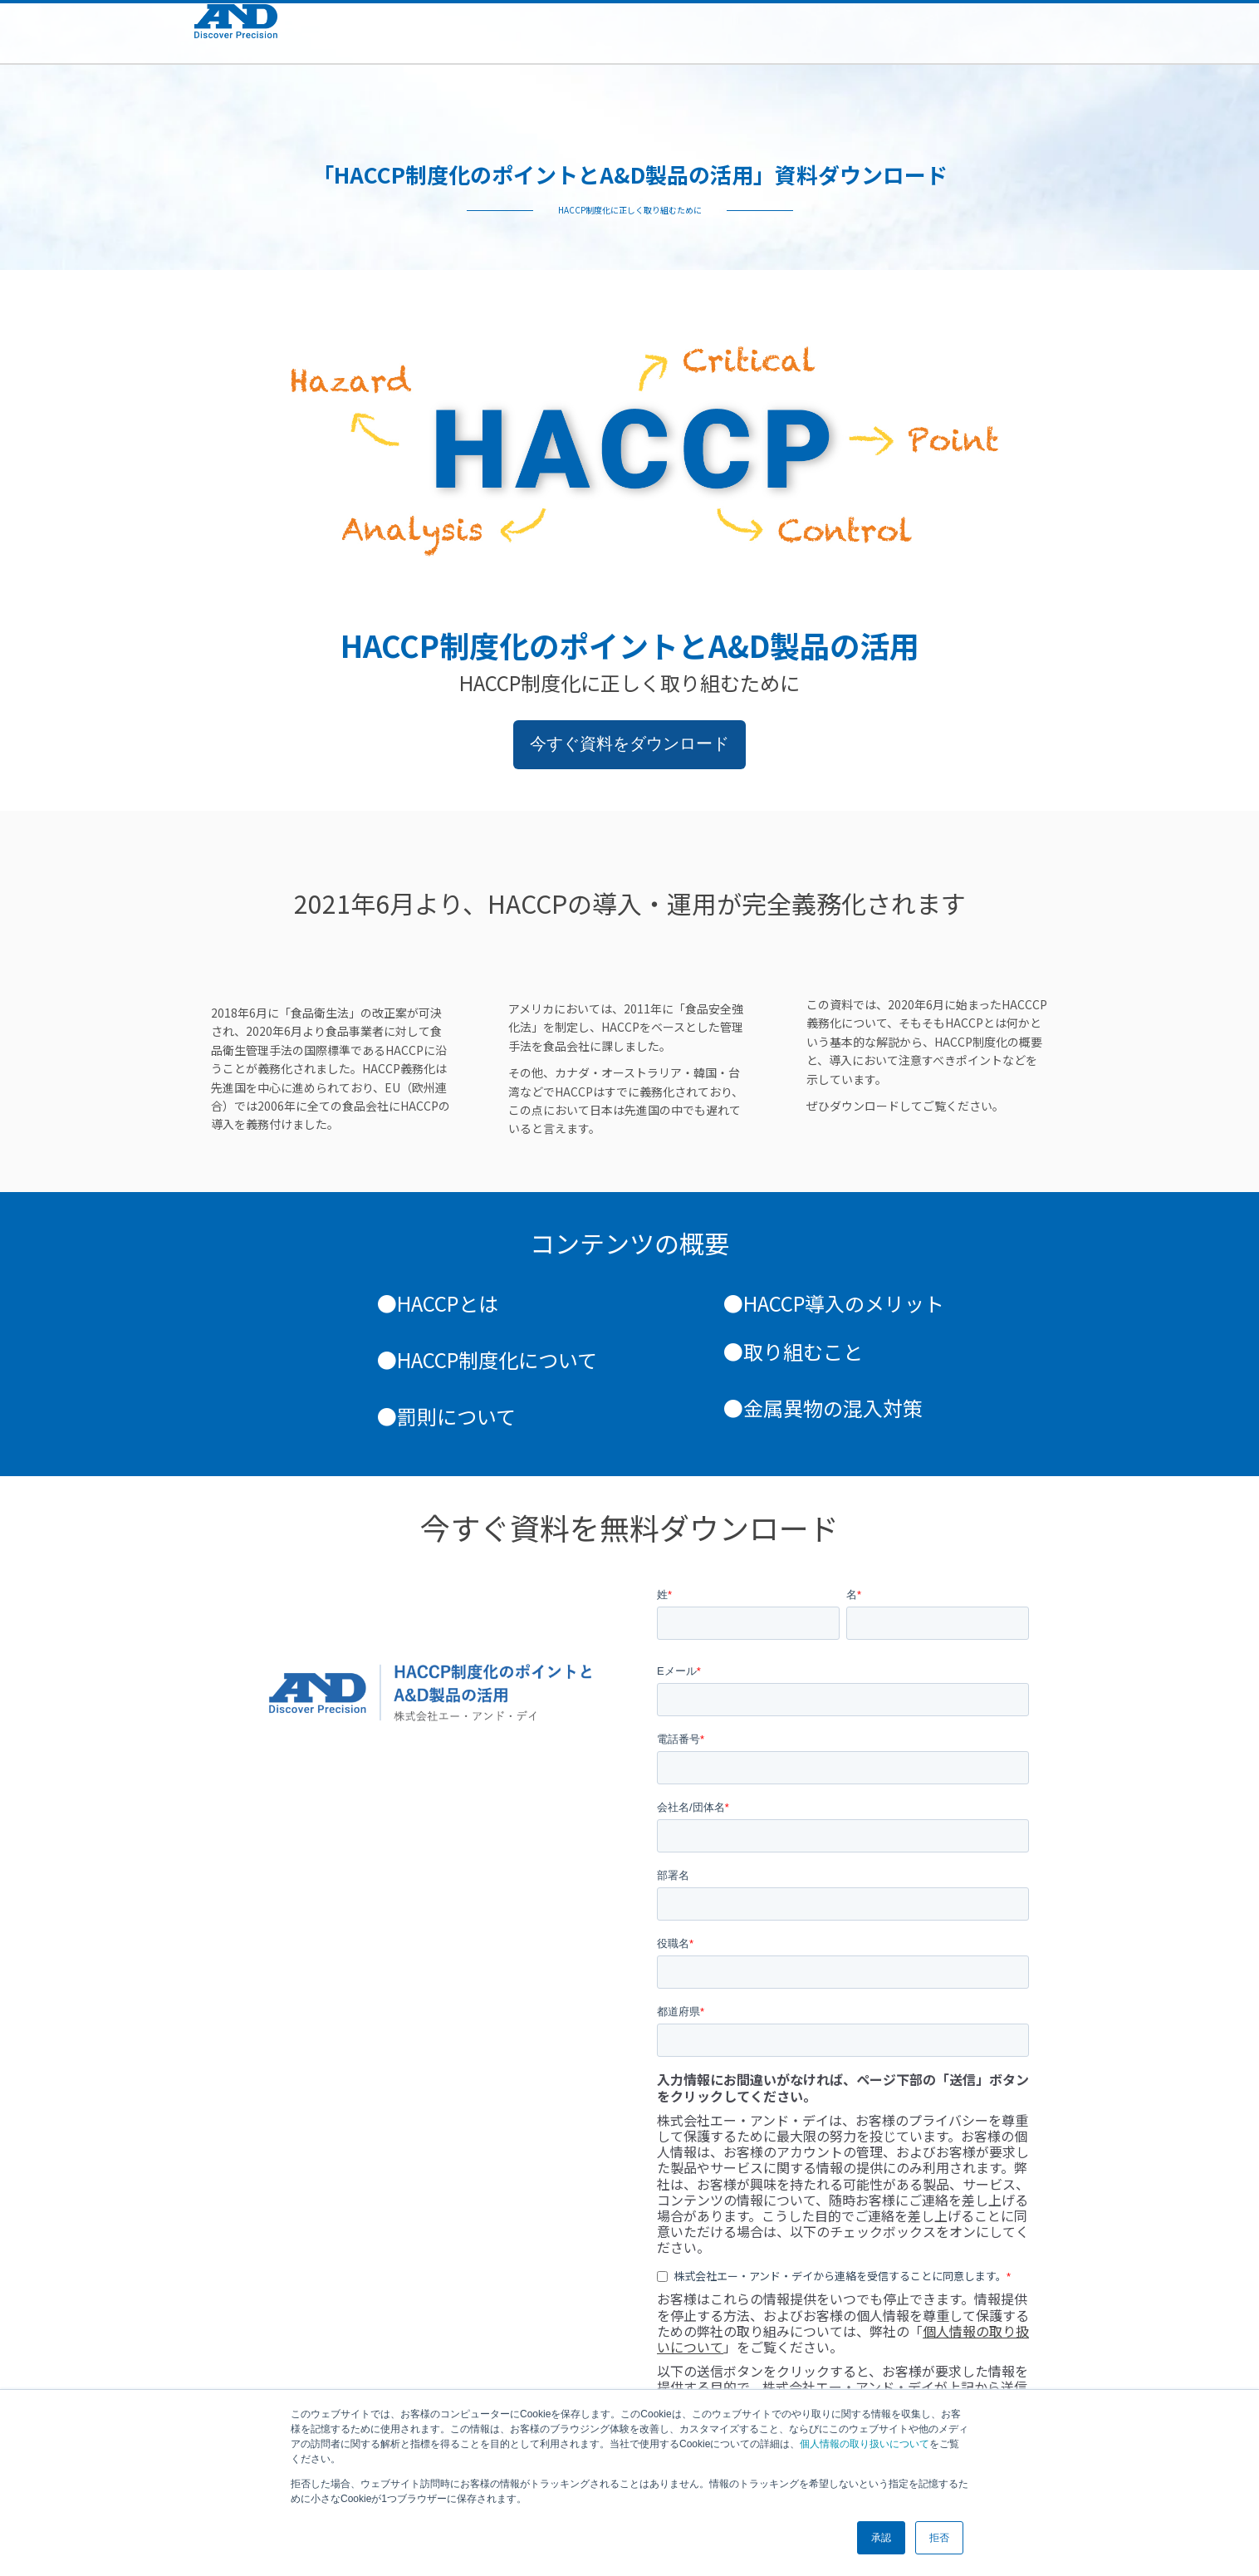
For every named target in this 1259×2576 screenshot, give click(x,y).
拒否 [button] (939, 2538)
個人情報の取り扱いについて (864, 2444)
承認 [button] (881, 2538)
